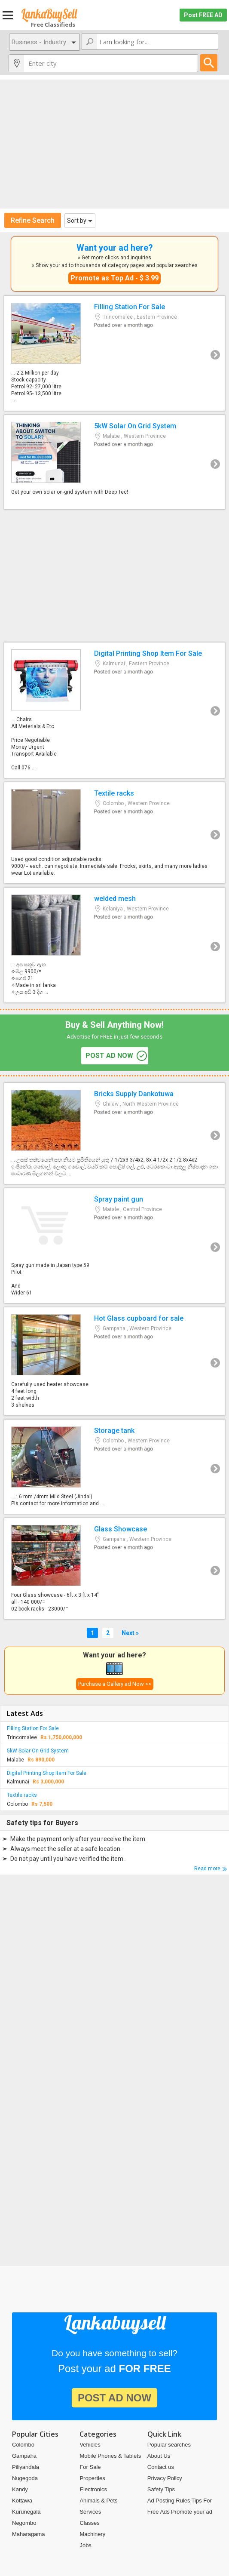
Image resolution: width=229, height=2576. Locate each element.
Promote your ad (191, 2511)
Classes (89, 2523)
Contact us (160, 2467)
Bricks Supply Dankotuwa (114, 1133)
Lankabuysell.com (49, 15)
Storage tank (114, 1466)
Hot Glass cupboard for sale (114, 1361)
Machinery (92, 2534)
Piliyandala (25, 2467)
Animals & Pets (98, 2500)
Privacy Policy (164, 2478)
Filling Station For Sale (114, 353)
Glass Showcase (114, 1569)
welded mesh (114, 945)
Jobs (85, 2545)
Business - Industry (39, 42)
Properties (92, 2478)
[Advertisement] (114, 144)
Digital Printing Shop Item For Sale (114, 710)
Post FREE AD (203, 15)
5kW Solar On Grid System (114, 462)
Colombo (23, 2444)
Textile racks (114, 833)
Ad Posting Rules (168, 2500)
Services (90, 2511)
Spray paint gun (114, 1246)
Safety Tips (161, 2489)
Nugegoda (25, 2478)
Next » (130, 1632)
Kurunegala (26, 2511)
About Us (158, 2456)
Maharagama (28, 2534)
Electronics (93, 2489)
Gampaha (24, 2456)
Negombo (24, 2523)
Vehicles (89, 2444)
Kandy (20, 2489)
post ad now (109, 1055)
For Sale (90, 2467)
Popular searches (169, 2444)
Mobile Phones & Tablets (110, 2456)
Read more (207, 1869)
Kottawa (22, 2500)
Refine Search (33, 220)
